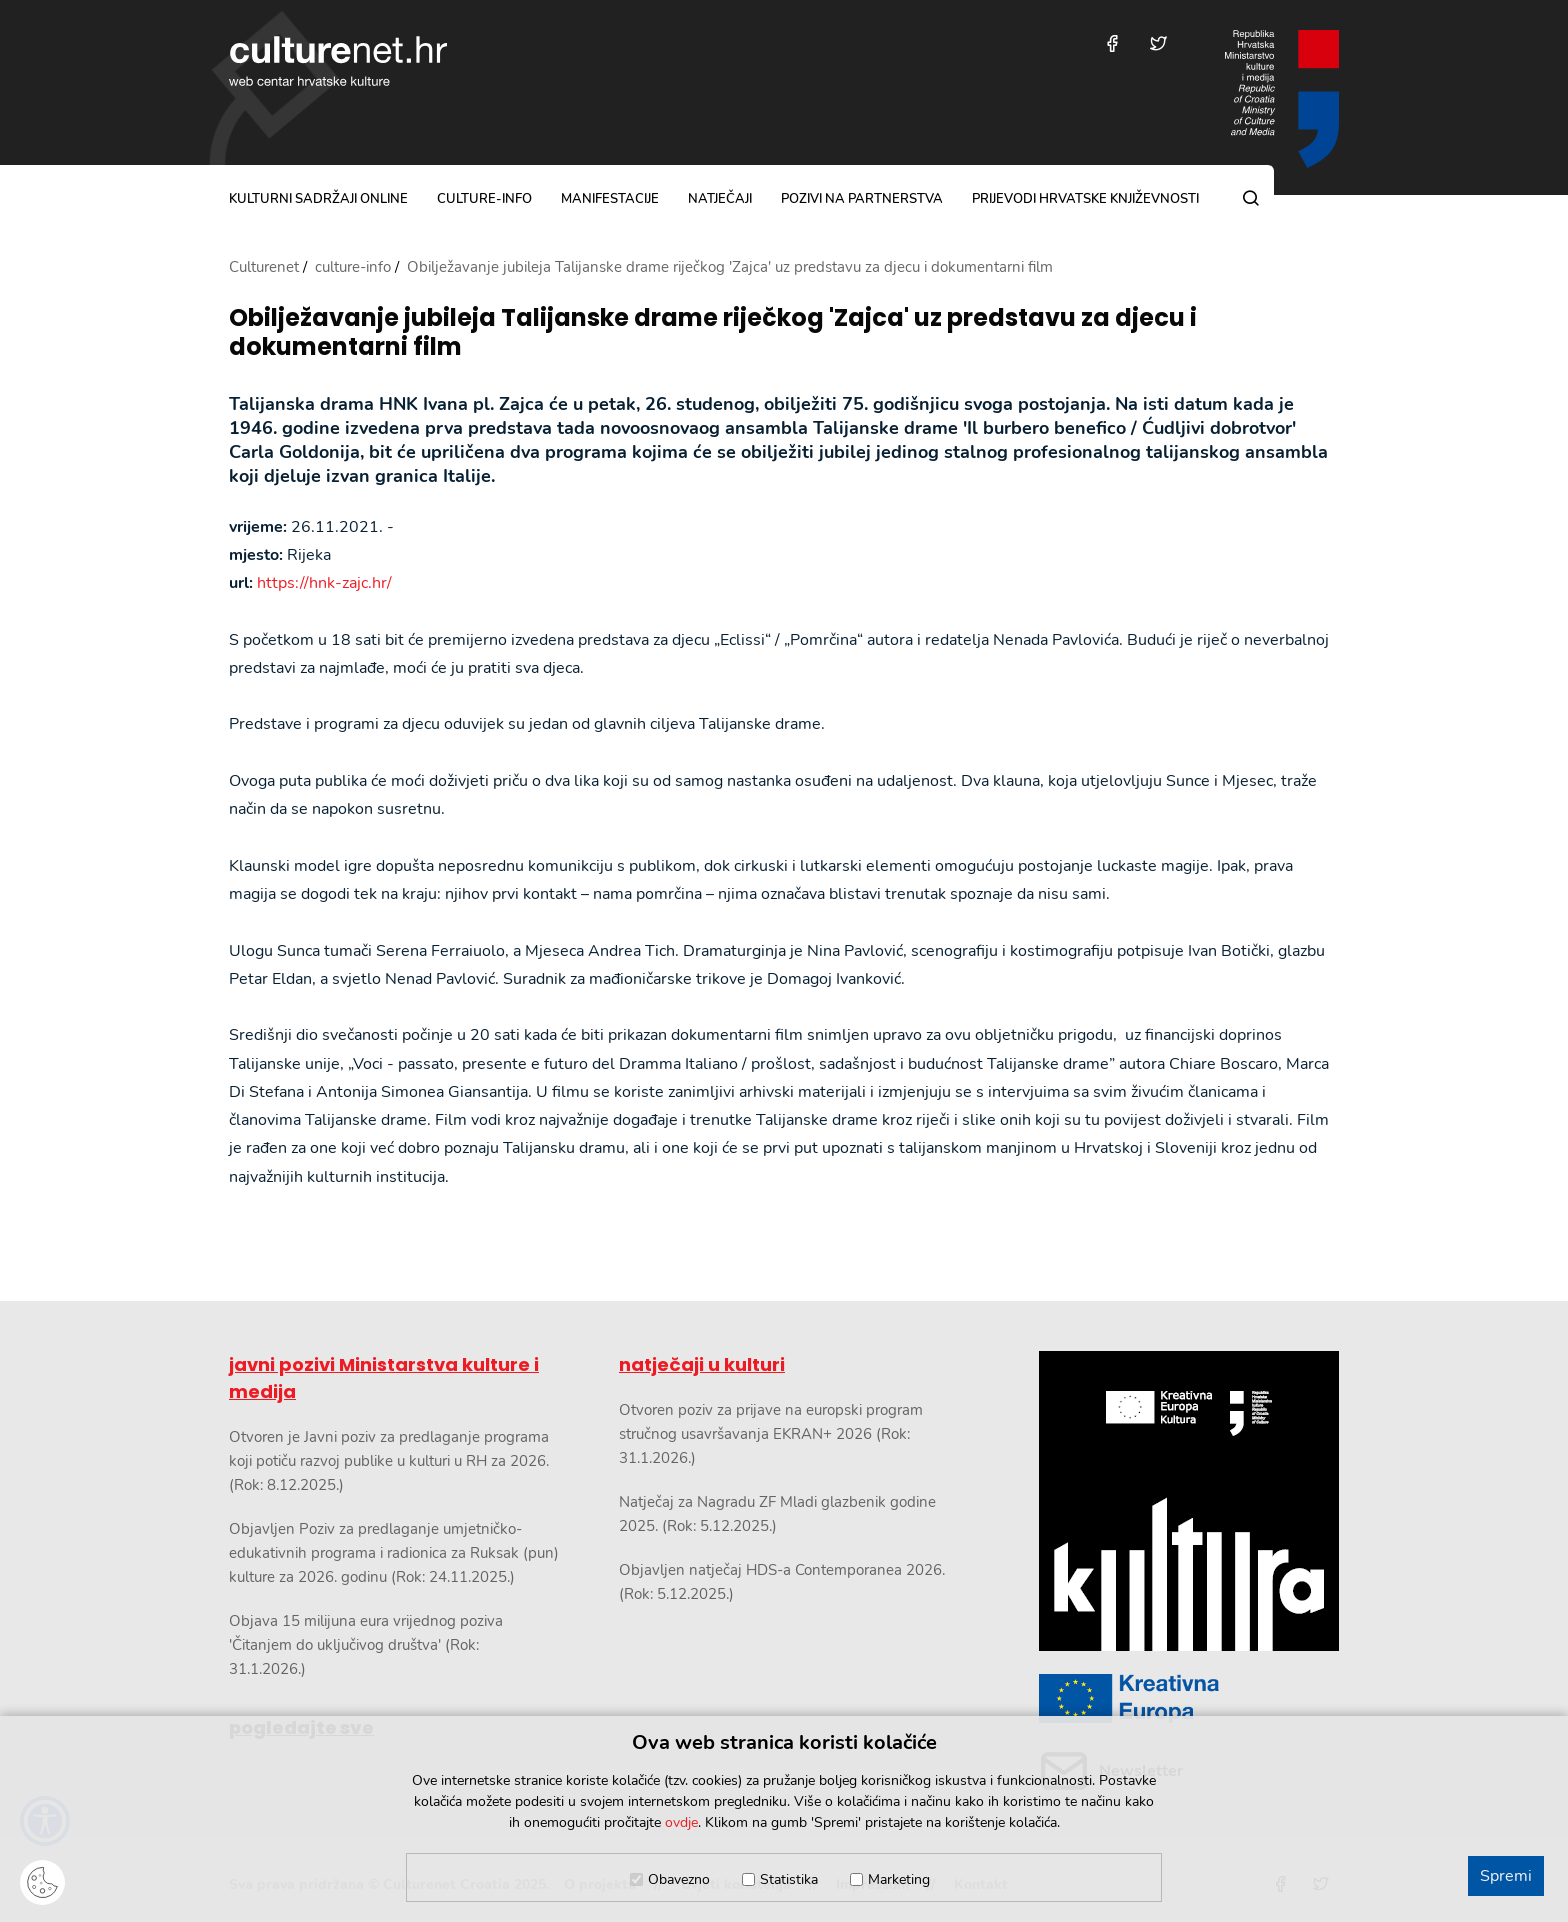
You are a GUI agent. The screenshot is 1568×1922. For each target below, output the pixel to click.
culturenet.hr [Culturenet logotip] (338, 61)
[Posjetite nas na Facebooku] (1112, 43)
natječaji (720, 199)
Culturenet (264, 267)
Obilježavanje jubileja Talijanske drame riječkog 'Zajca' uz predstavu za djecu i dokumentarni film (713, 333)
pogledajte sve (301, 1727)
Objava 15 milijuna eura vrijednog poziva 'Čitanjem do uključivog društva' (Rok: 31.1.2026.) (366, 1645)
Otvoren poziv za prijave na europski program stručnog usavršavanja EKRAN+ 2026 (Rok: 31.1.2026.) (771, 1434)
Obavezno (679, 1879)
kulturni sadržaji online (318, 199)
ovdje (681, 1822)
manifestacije (610, 199)
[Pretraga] (1251, 198)
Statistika (789, 1879)
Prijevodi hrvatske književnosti (1085, 199)
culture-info (484, 199)
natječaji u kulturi (702, 1364)
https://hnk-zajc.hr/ (324, 583)
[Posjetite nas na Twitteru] (1158, 43)
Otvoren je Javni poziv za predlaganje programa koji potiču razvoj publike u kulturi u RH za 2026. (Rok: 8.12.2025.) (389, 1461)
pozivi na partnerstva (862, 199)
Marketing (899, 1879)
